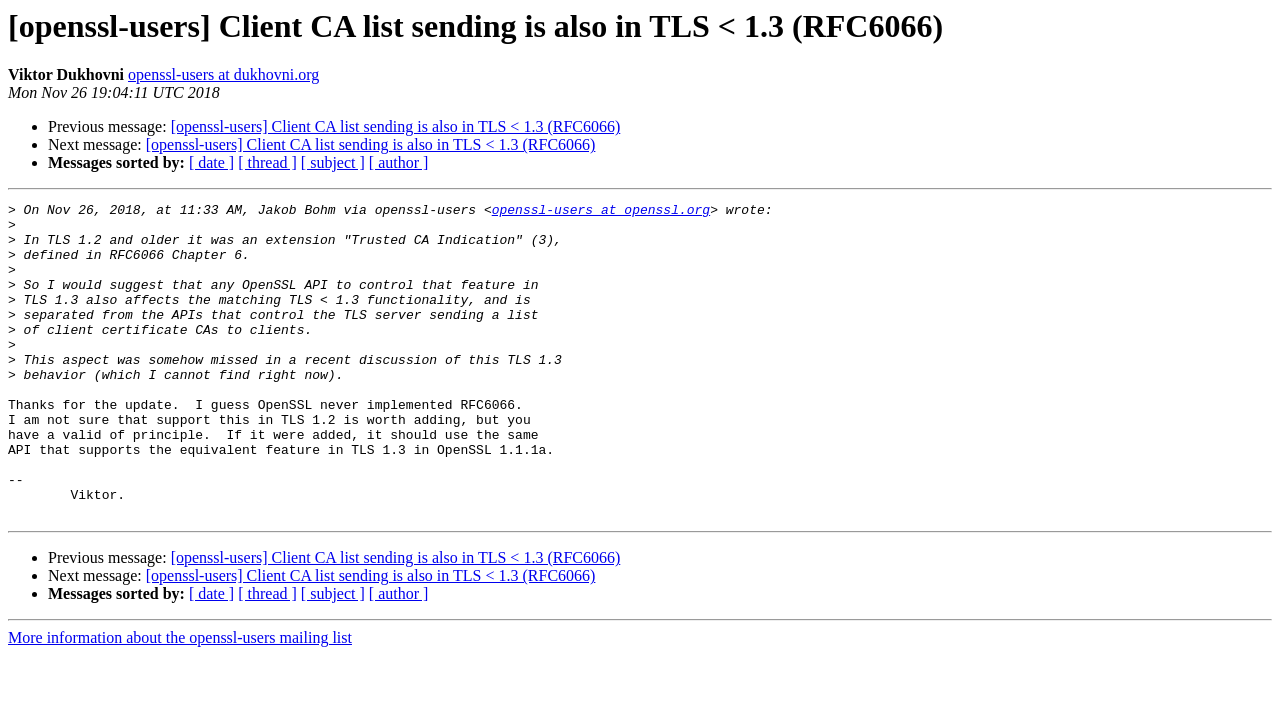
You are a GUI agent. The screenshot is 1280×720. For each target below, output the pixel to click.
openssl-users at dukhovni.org (223, 74)
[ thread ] (267, 162)
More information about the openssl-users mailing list (180, 700)
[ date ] (211, 162)
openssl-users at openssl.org (601, 212)
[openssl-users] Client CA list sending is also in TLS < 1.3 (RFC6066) (396, 126)
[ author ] (399, 162)
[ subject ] (333, 162)
